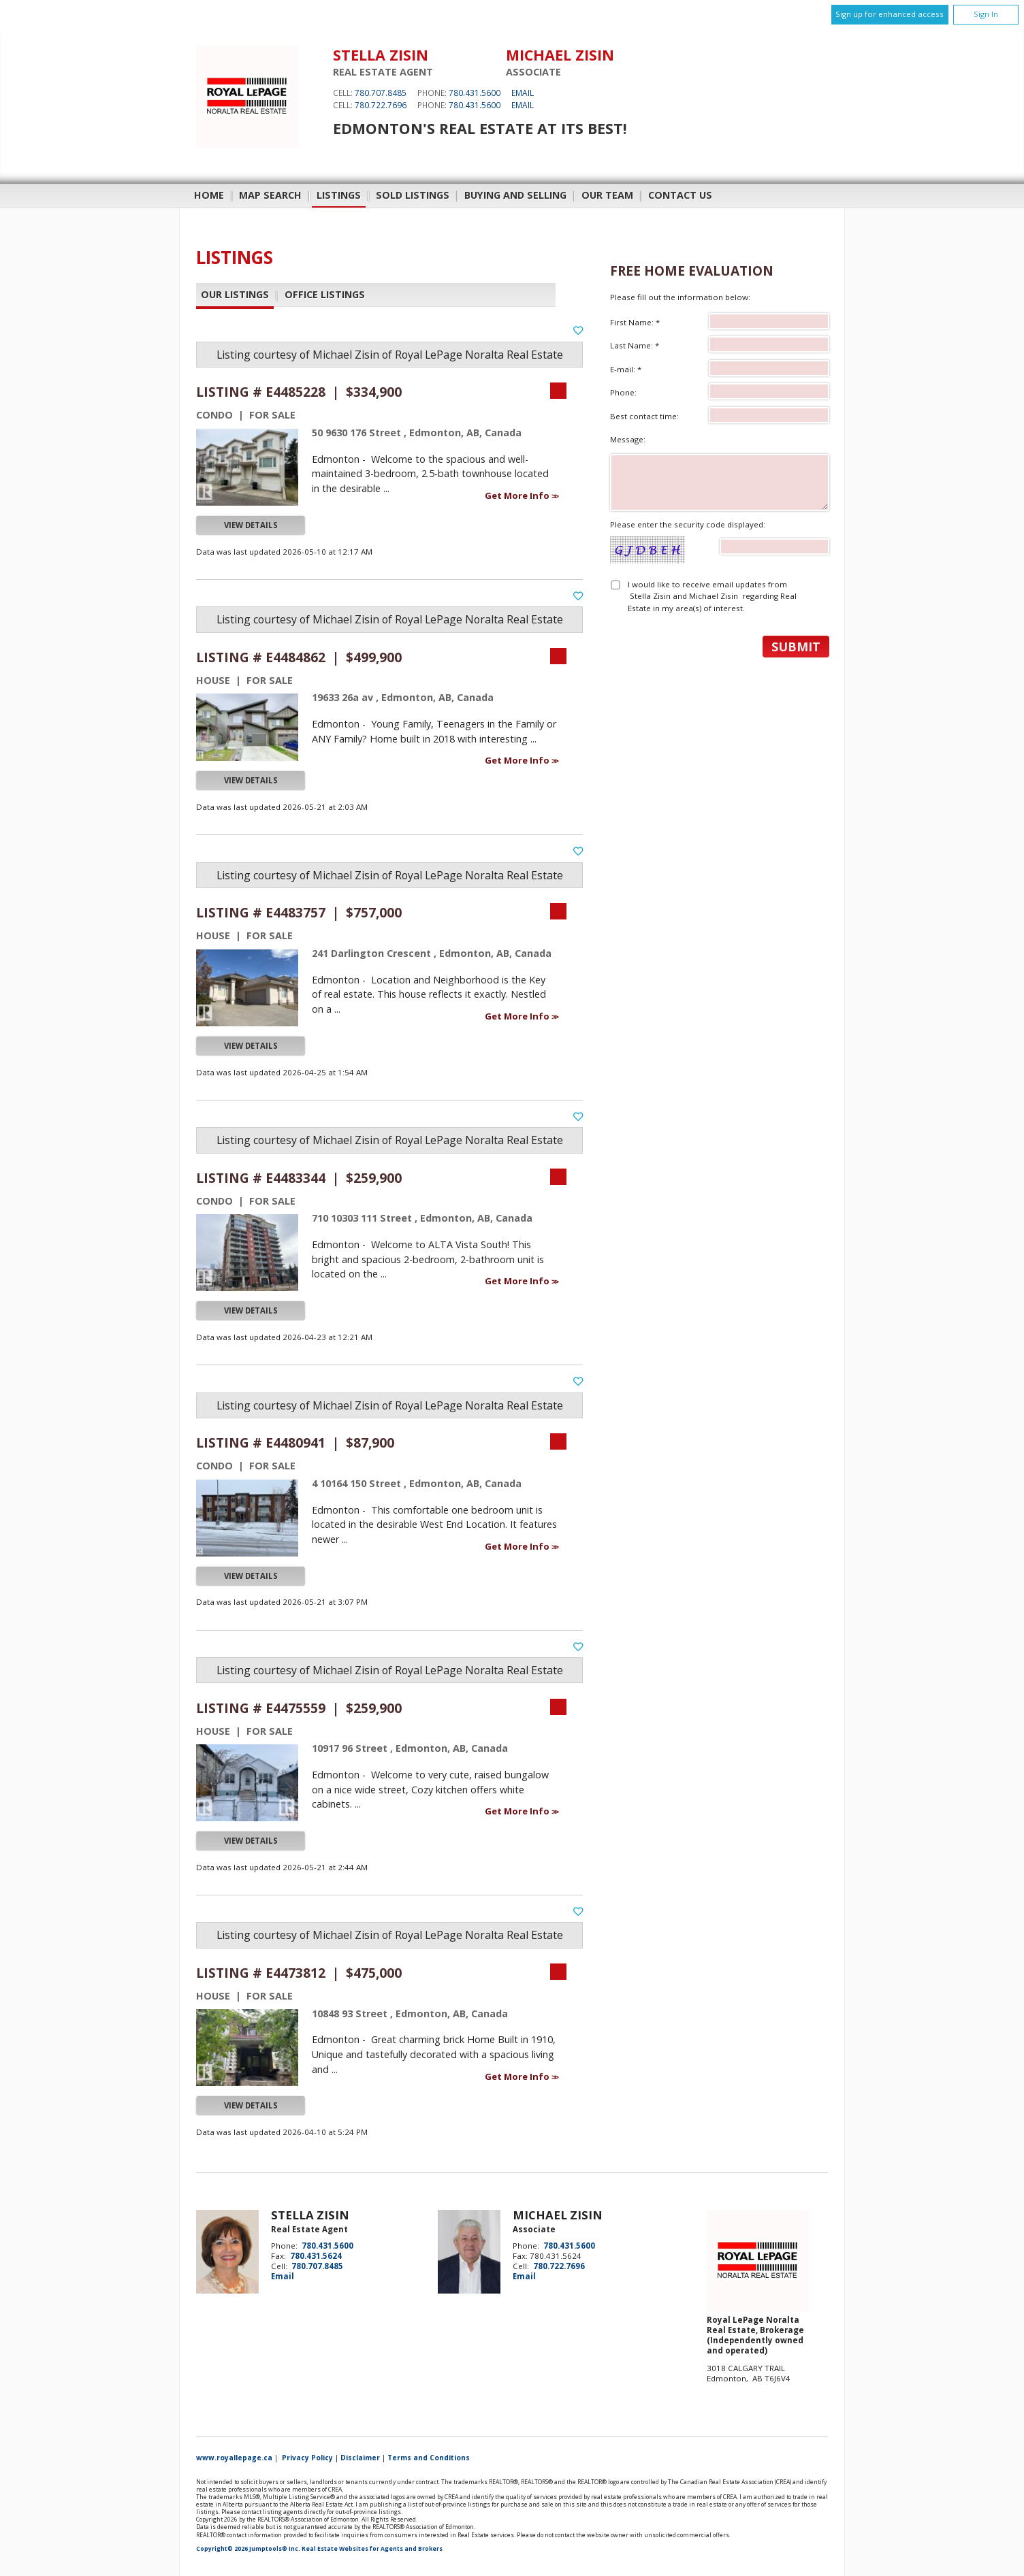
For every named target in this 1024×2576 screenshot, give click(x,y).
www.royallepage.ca (234, 2457)
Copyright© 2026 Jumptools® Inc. (248, 2549)
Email (522, 92)
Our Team (607, 195)
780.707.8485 (380, 92)
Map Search (270, 195)
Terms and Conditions (428, 2457)
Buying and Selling (515, 195)
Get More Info (518, 495)
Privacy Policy (307, 2457)
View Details (251, 525)
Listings (339, 195)
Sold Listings (412, 195)
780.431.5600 (474, 92)
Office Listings (325, 295)
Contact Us (680, 195)
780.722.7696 (380, 104)
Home (209, 195)
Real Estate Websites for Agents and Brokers (372, 2549)
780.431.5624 (316, 2256)
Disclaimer (360, 2457)
